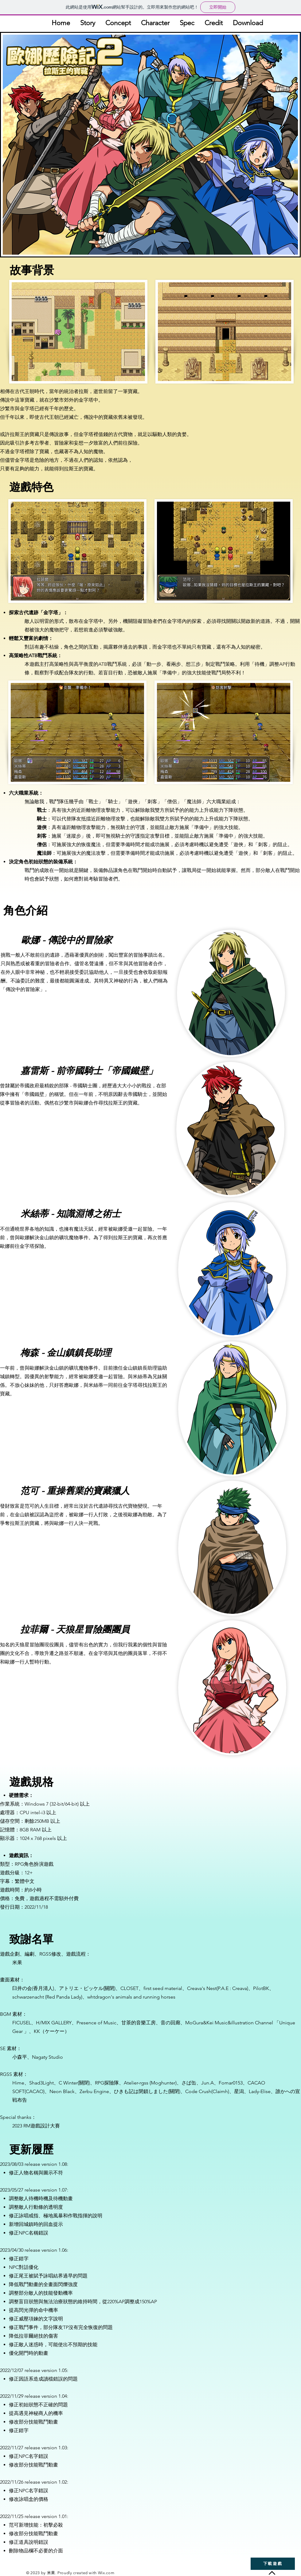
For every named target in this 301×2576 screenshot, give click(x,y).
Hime (18, 2083)
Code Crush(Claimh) (207, 2091)
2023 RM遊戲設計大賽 (36, 2126)
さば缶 (189, 2083)
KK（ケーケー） (51, 2031)
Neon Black (62, 2091)
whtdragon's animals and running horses (131, 1997)
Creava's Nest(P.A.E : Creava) (217, 1988)
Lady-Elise (260, 2091)
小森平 (19, 2057)
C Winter (68, 2083)
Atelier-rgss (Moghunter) (150, 2083)
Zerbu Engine (94, 2091)
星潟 (239, 2091)
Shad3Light (41, 2083)
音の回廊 (170, 2023)
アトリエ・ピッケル (81, 1988)
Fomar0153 (231, 2083)
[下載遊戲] (273, 2564)
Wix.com (106, 2572)
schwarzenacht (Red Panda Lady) (47, 1997)
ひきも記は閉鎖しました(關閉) (147, 2091)
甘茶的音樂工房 (138, 2023)
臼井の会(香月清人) (33, 1988)
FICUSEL (21, 2023)
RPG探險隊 (107, 2083)
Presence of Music (96, 2023)
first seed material (162, 1988)
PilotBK (261, 1988)
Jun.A (207, 2083)
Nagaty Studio (47, 2057)
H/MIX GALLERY (54, 2023)
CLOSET (129, 1988)
